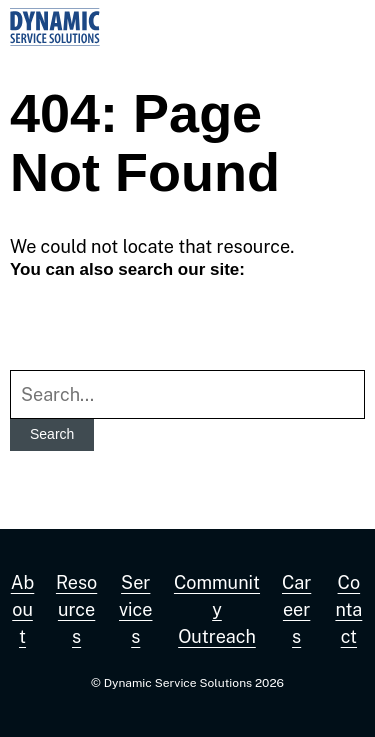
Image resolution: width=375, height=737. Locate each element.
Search (52, 434)
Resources (76, 609)
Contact (348, 609)
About (23, 609)
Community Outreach (217, 609)
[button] (345, 27)
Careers (296, 609)
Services (135, 609)
